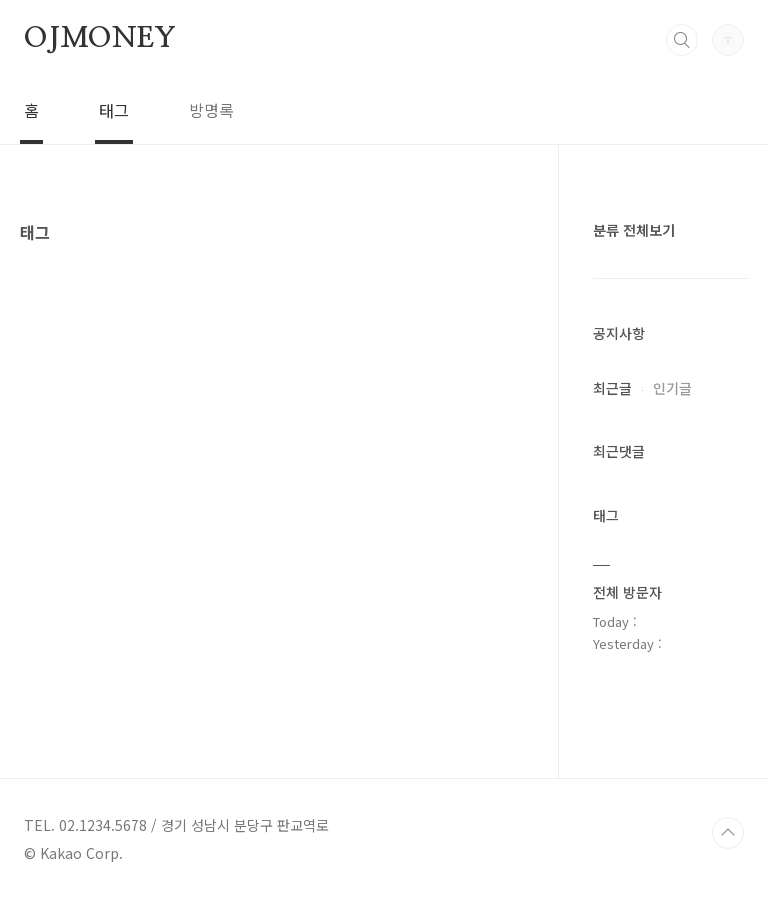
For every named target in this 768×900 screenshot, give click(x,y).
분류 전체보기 (634, 230)
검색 (682, 40)
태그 (114, 110)
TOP (728, 833)
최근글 (612, 388)
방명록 (211, 110)
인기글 (672, 388)
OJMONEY (100, 39)
